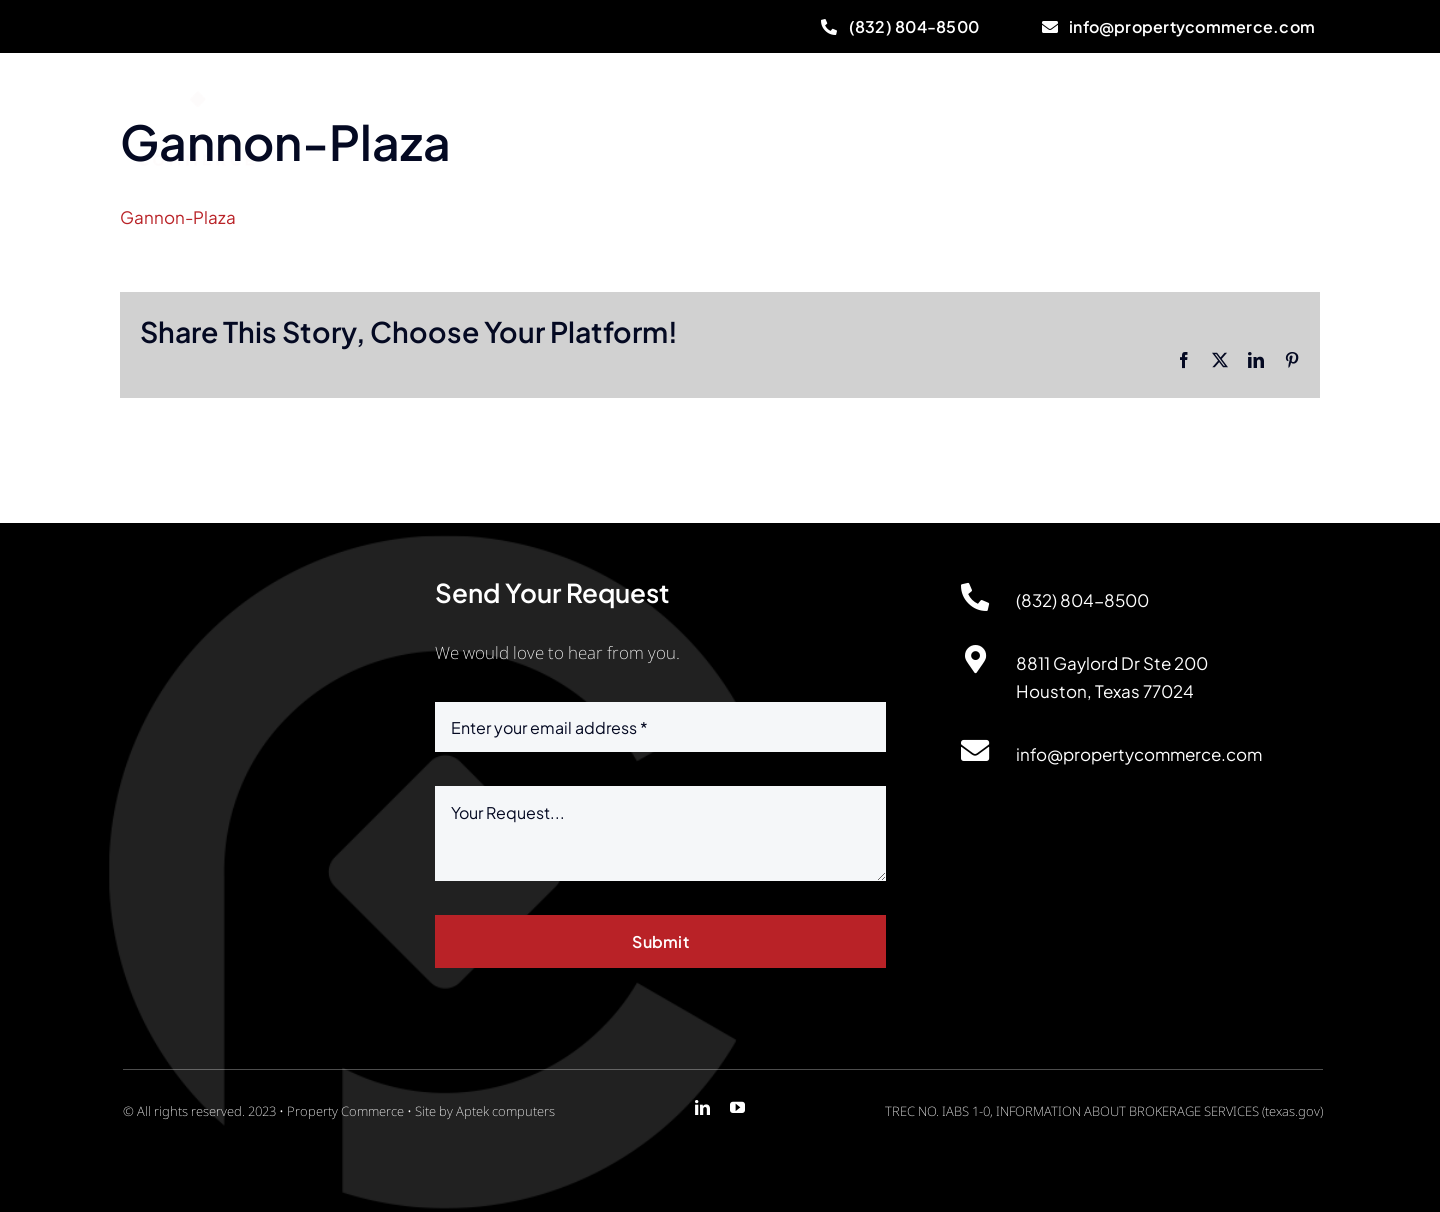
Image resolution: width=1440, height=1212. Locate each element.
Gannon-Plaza (178, 217)
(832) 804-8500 (1082, 600)
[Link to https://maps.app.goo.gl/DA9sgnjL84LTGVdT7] (975, 660)
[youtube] (737, 1107)
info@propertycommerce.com (1139, 754)
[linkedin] (702, 1107)
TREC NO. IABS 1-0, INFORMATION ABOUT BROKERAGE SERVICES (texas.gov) (1104, 1111)
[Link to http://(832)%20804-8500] (975, 597)
